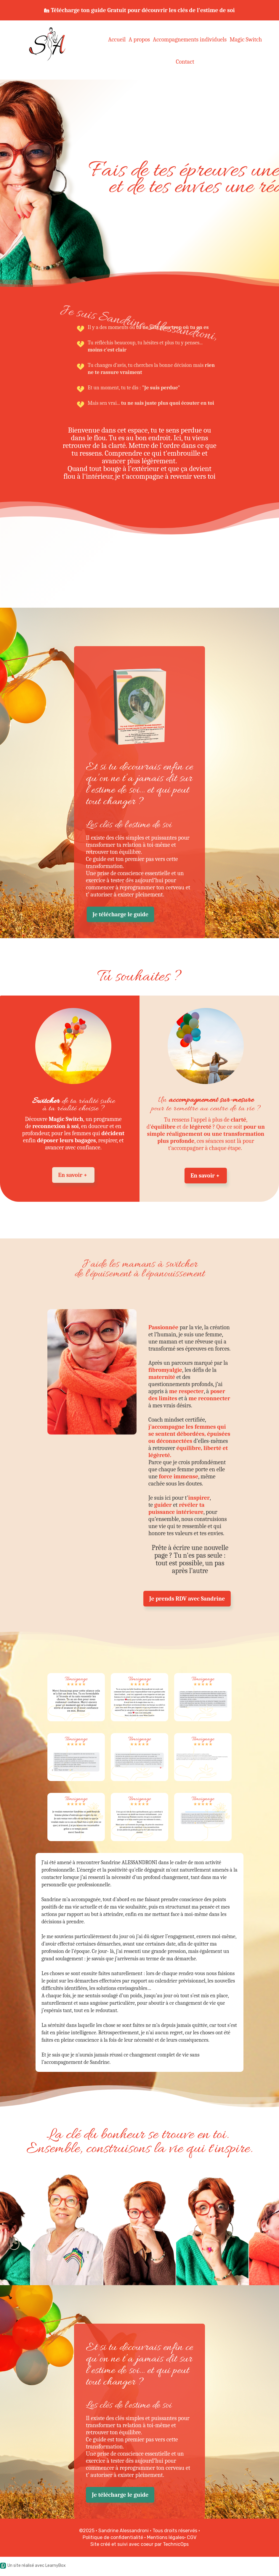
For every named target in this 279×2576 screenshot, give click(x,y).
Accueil (117, 39)
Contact (185, 61)
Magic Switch (246, 39)
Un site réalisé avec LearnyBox (33, 2565)
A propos (139, 39)
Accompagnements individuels (190, 39)
